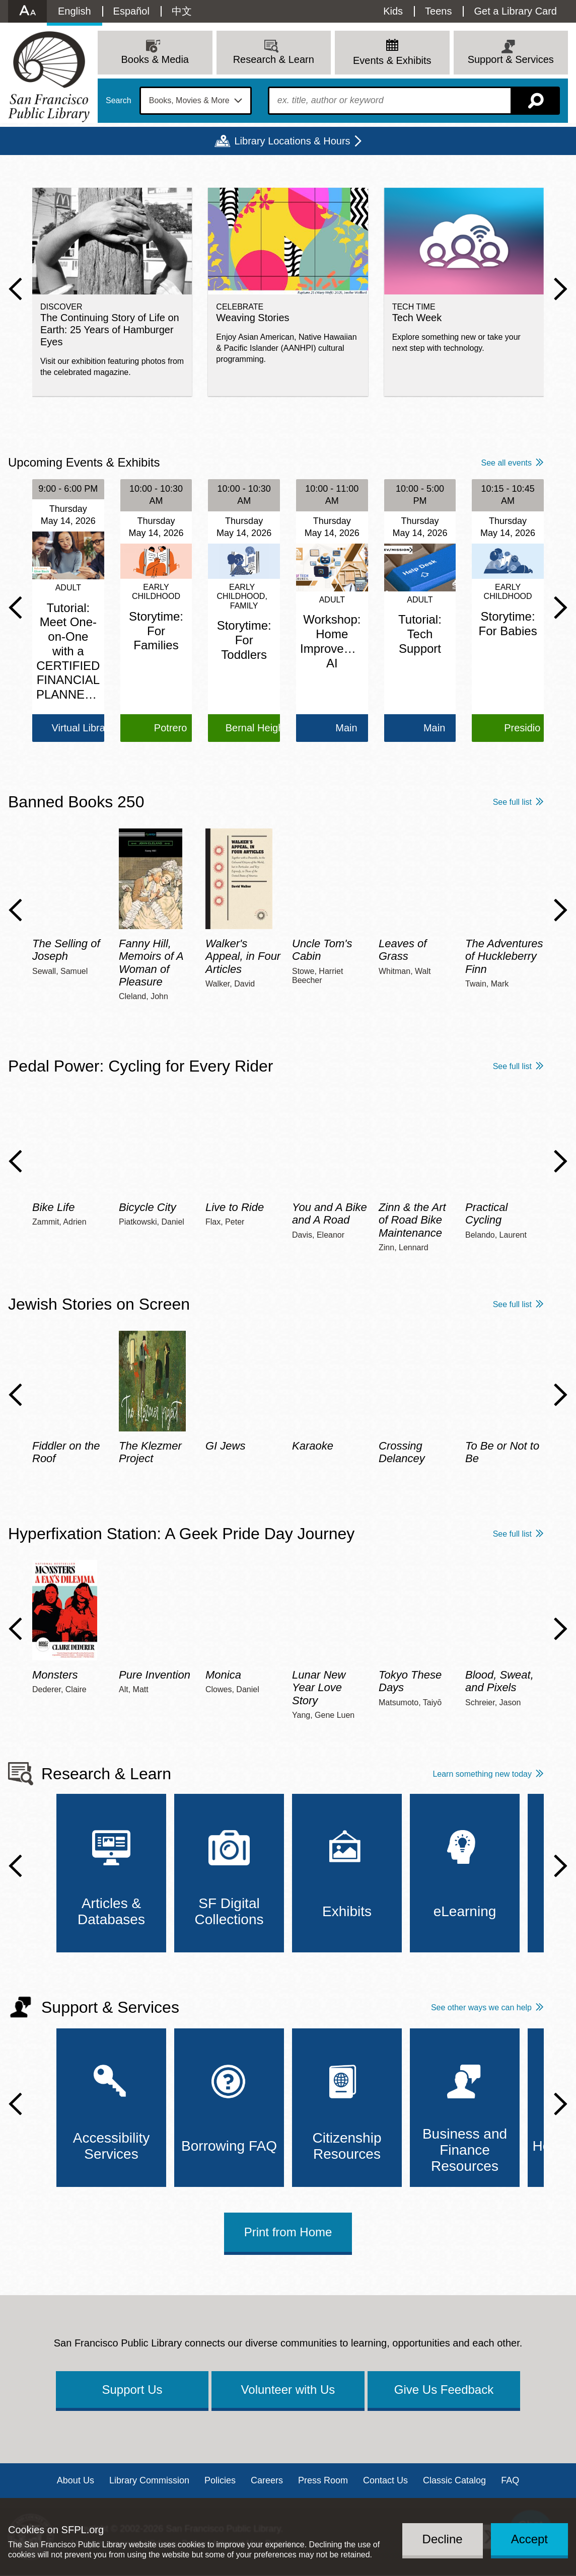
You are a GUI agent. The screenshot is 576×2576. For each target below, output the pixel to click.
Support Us (132, 2389)
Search (118, 101)
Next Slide (560, 289)
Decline (442, 2539)
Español (131, 11)
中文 (182, 11)
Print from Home (288, 2232)
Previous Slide (15, 289)
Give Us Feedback (443, 2389)
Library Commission (149, 2480)
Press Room (323, 2480)
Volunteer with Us (288, 2389)
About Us (75, 2480)
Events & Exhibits (392, 60)
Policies (220, 2480)
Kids (393, 11)
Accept (529, 2539)
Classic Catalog (454, 2480)
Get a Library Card (515, 11)
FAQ (510, 2480)
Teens (438, 11)
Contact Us (385, 2480)
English (74, 11)
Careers (267, 2480)
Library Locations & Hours (292, 140)
